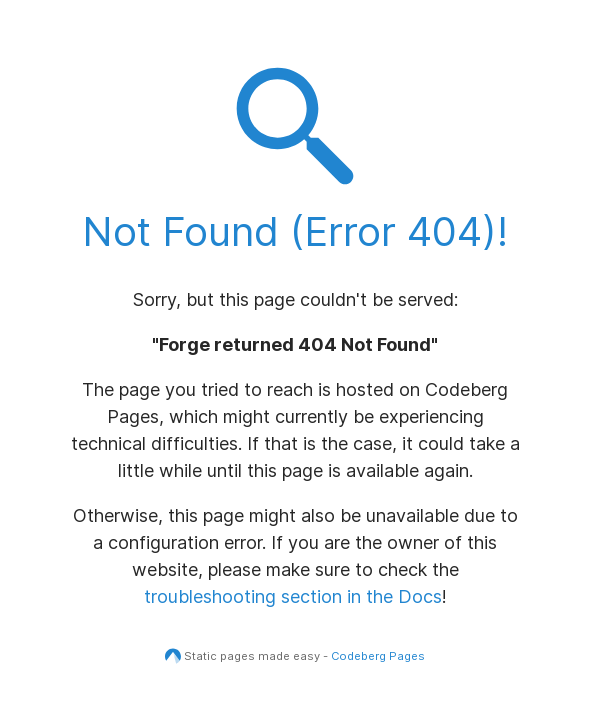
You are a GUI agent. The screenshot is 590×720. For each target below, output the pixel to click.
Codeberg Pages (378, 656)
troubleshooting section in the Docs (293, 596)
